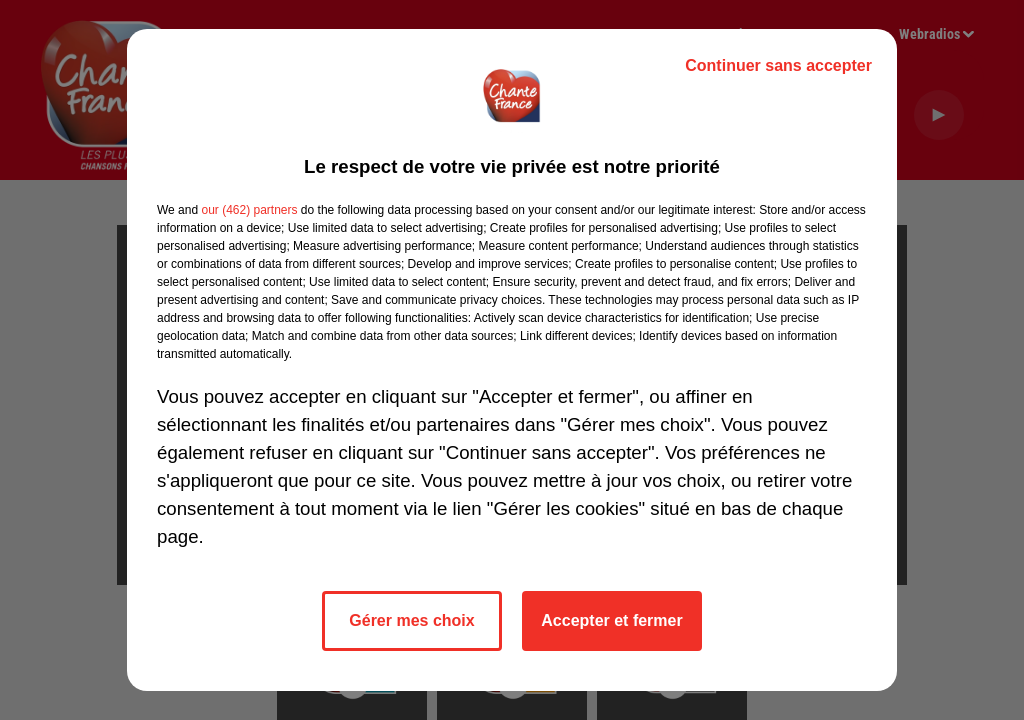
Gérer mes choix (411, 620)
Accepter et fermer (611, 620)
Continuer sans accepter (778, 65)
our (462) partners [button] (249, 210)
